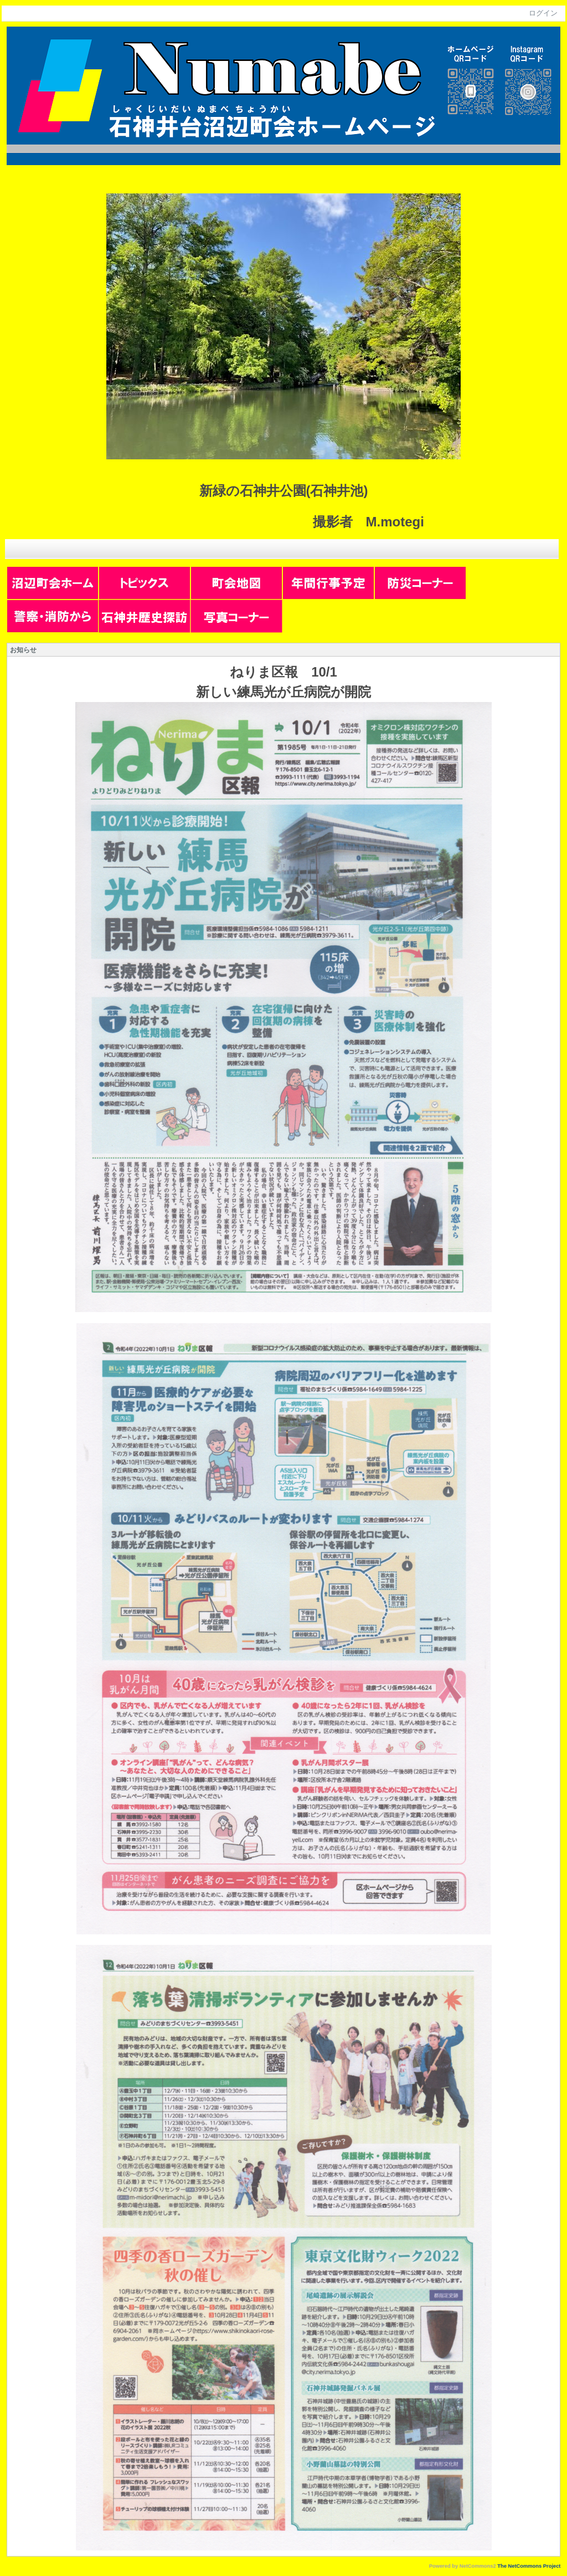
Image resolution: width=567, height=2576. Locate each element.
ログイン (543, 13)
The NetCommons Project (528, 2566)
